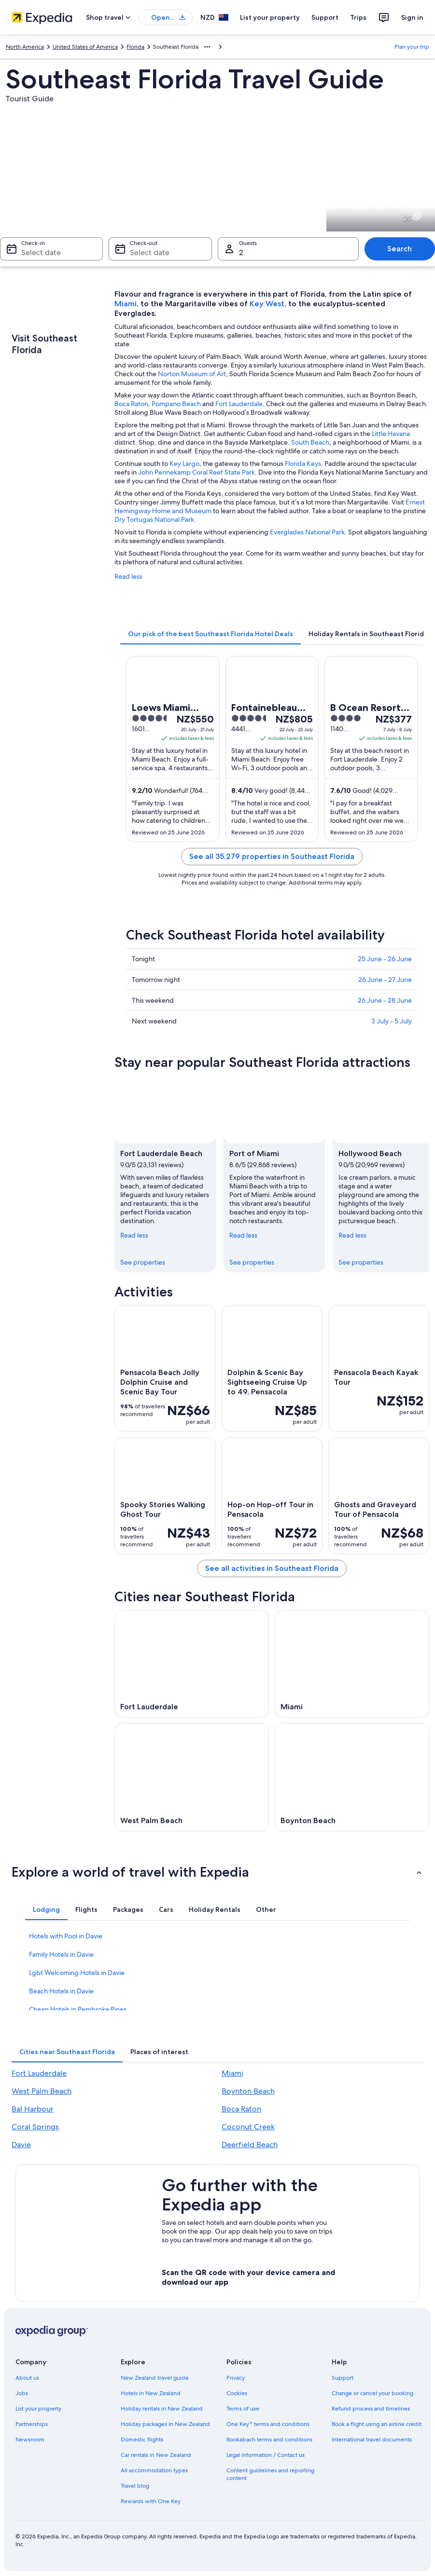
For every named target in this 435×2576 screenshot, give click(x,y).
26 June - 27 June (385, 979)
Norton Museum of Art (192, 373)
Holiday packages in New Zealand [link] (165, 2424)
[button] (217, 1871)
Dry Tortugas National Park (154, 519)
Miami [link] (232, 2073)
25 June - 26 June (385, 958)
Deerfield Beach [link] (250, 2145)
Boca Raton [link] (241, 2109)
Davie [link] (21, 2145)
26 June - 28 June (385, 1000)
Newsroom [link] (29, 2439)
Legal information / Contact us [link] (265, 2455)
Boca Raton (131, 403)
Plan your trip (411, 47)
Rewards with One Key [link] (151, 2501)
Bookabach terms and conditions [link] (269, 2439)
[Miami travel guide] (352, 1664)
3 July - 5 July (391, 1021)
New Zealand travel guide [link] (155, 2378)
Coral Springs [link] (35, 2127)
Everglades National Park (307, 532)
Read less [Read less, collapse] (134, 1235)
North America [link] (25, 47)
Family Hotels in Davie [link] (61, 1954)
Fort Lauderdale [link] (39, 2073)
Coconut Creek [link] (248, 2127)
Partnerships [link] (31, 2424)
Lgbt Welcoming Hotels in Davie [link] (77, 1972)
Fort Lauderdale (239, 403)
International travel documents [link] (372, 2439)
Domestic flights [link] (142, 2439)
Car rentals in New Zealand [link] (156, 2455)
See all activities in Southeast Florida (271, 1568)
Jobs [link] (21, 2393)
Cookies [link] (236, 2393)
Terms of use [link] (242, 2408)
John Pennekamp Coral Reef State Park (196, 472)
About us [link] (27, 2378)
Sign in (412, 17)
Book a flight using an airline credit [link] (376, 2424)
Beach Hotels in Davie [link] (61, 1991)
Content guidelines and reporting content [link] (270, 2474)
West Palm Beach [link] (41, 2091)
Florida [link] (135, 47)
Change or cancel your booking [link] (372, 2393)
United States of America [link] (85, 47)
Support (324, 17)
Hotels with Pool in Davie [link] (65, 1936)
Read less (128, 576)
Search (399, 248)
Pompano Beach (176, 403)
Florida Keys (303, 463)
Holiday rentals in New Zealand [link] (162, 2408)
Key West (267, 303)
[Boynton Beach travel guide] (352, 1777)
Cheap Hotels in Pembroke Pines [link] (77, 2009)
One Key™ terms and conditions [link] (268, 2424)
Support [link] (342, 2378)
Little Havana (391, 433)
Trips (358, 17)
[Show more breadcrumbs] (207, 46)
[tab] (210, 633)
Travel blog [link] (135, 2486)
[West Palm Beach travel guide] (191, 1777)
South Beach (310, 442)
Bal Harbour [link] (33, 2109)
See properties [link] (142, 1262)
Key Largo (184, 463)
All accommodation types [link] (154, 2470)
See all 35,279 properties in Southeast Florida (271, 856)
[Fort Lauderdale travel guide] (191, 1664)
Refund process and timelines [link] (371, 2408)
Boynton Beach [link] (248, 2091)
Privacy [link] (235, 2378)
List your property (270, 17)
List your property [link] (38, 2408)
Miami (125, 303)
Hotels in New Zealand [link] (151, 2393)
